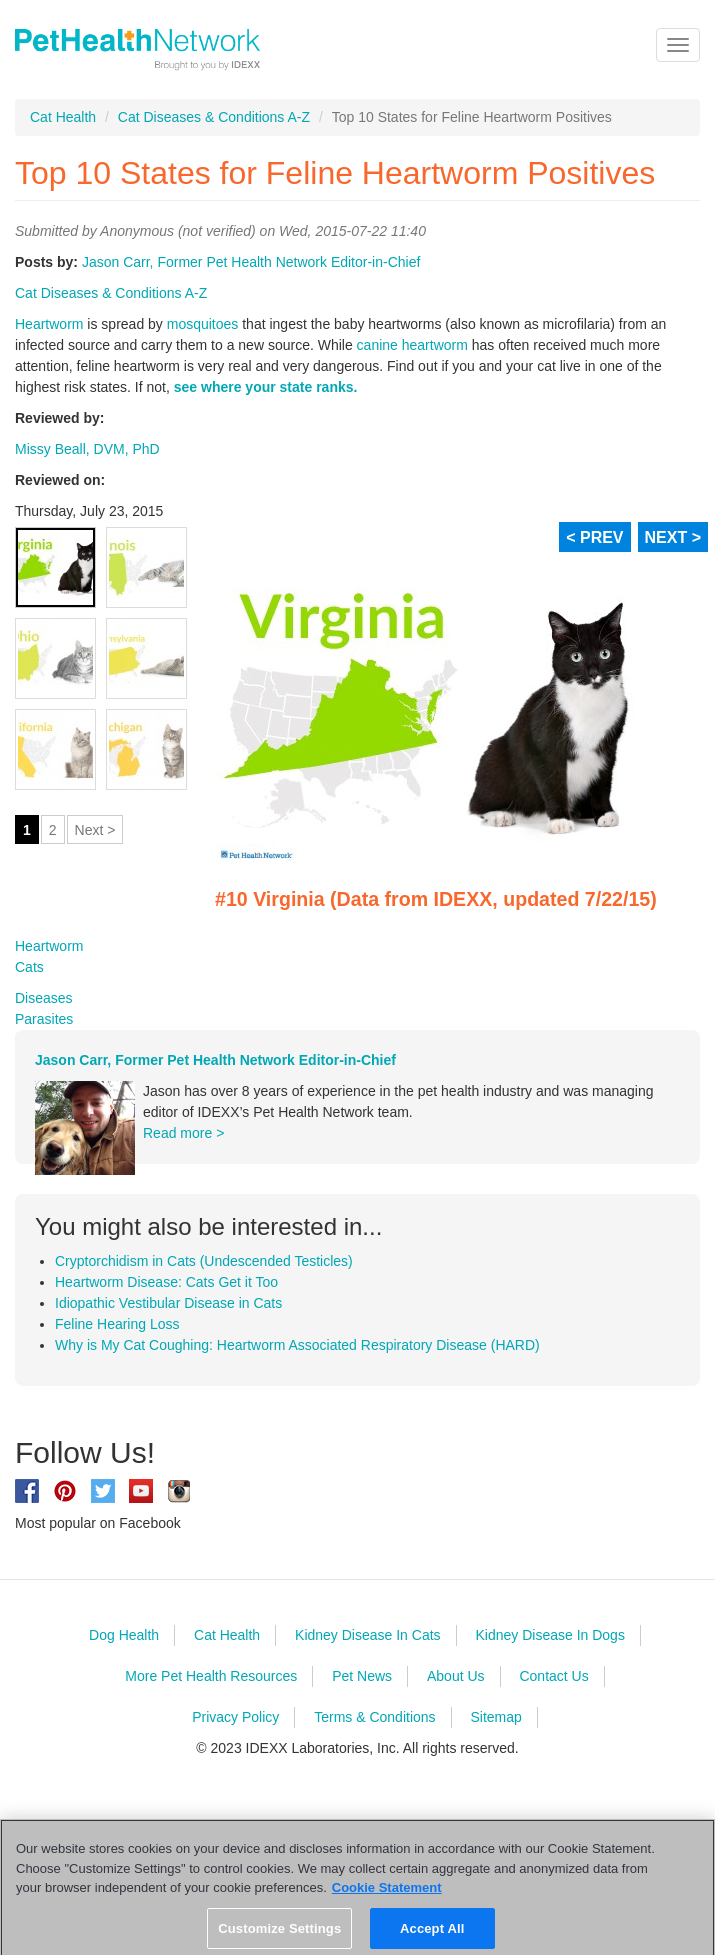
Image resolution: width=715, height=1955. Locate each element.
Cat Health (63, 117)
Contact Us (553, 1676)
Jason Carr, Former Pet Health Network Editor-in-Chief (251, 262)
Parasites (44, 1019)
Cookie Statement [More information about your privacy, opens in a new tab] (387, 1897)
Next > (95, 830)
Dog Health (124, 1635)
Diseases (44, 998)
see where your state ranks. (266, 387)
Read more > (183, 1133)
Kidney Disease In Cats (368, 1635)
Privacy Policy (235, 1717)
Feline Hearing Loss (117, 1324)
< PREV (594, 537)
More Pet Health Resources (211, 1676)
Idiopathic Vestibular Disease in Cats (168, 1303)
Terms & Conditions (374, 1717)
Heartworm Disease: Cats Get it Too (166, 1282)
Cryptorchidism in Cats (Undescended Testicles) (204, 1261)
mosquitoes (203, 324)
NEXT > (673, 537)
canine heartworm (412, 345)
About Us (456, 1676)
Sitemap (495, 1717)
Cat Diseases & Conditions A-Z (214, 117)
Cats (29, 967)
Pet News (362, 1676)
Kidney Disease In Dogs (549, 1635)
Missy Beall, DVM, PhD (87, 449)
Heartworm (49, 324)
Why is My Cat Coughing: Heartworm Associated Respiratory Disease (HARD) (297, 1345)
